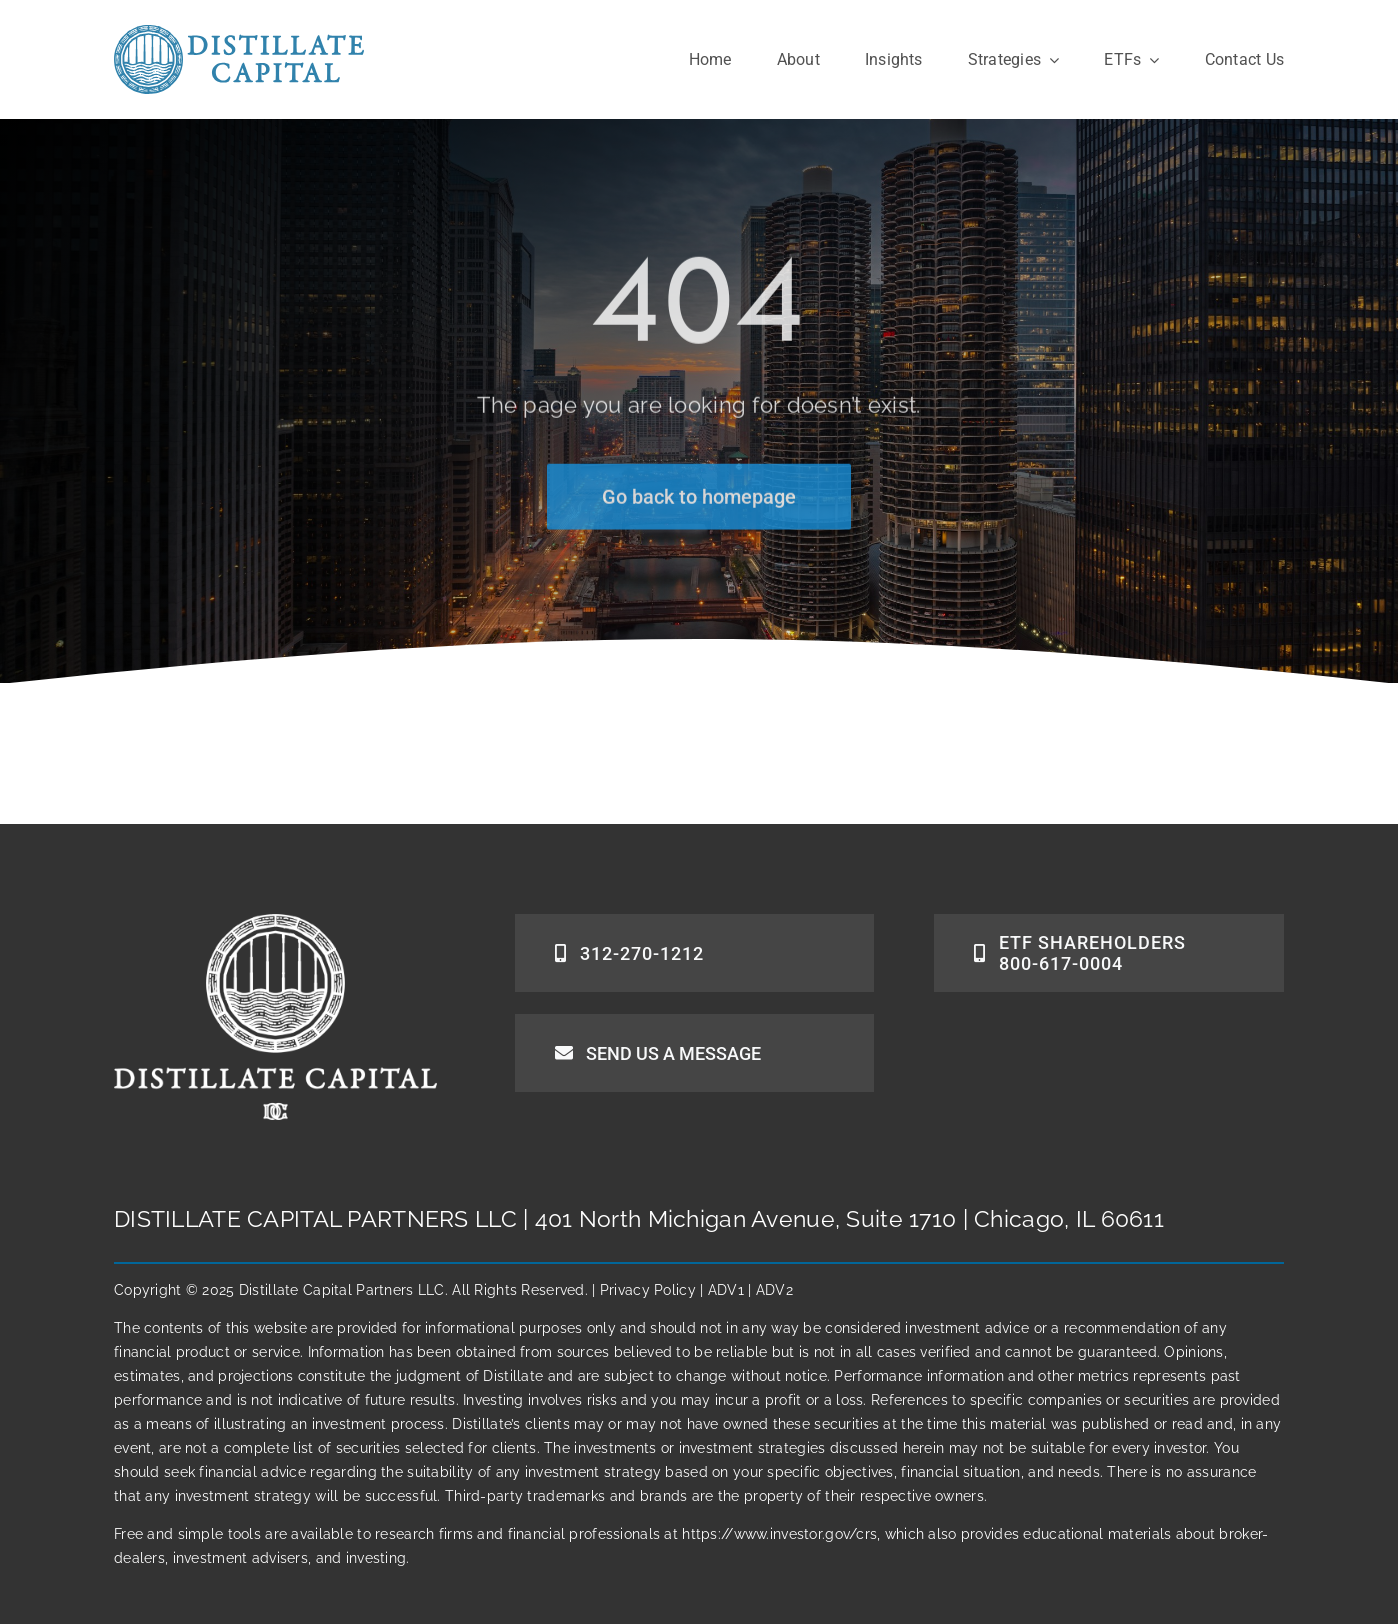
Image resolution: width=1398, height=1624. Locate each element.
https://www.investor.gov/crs (779, 1534)
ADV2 (774, 1290)
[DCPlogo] (239, 34)
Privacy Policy (648, 1290)
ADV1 (726, 1290)
